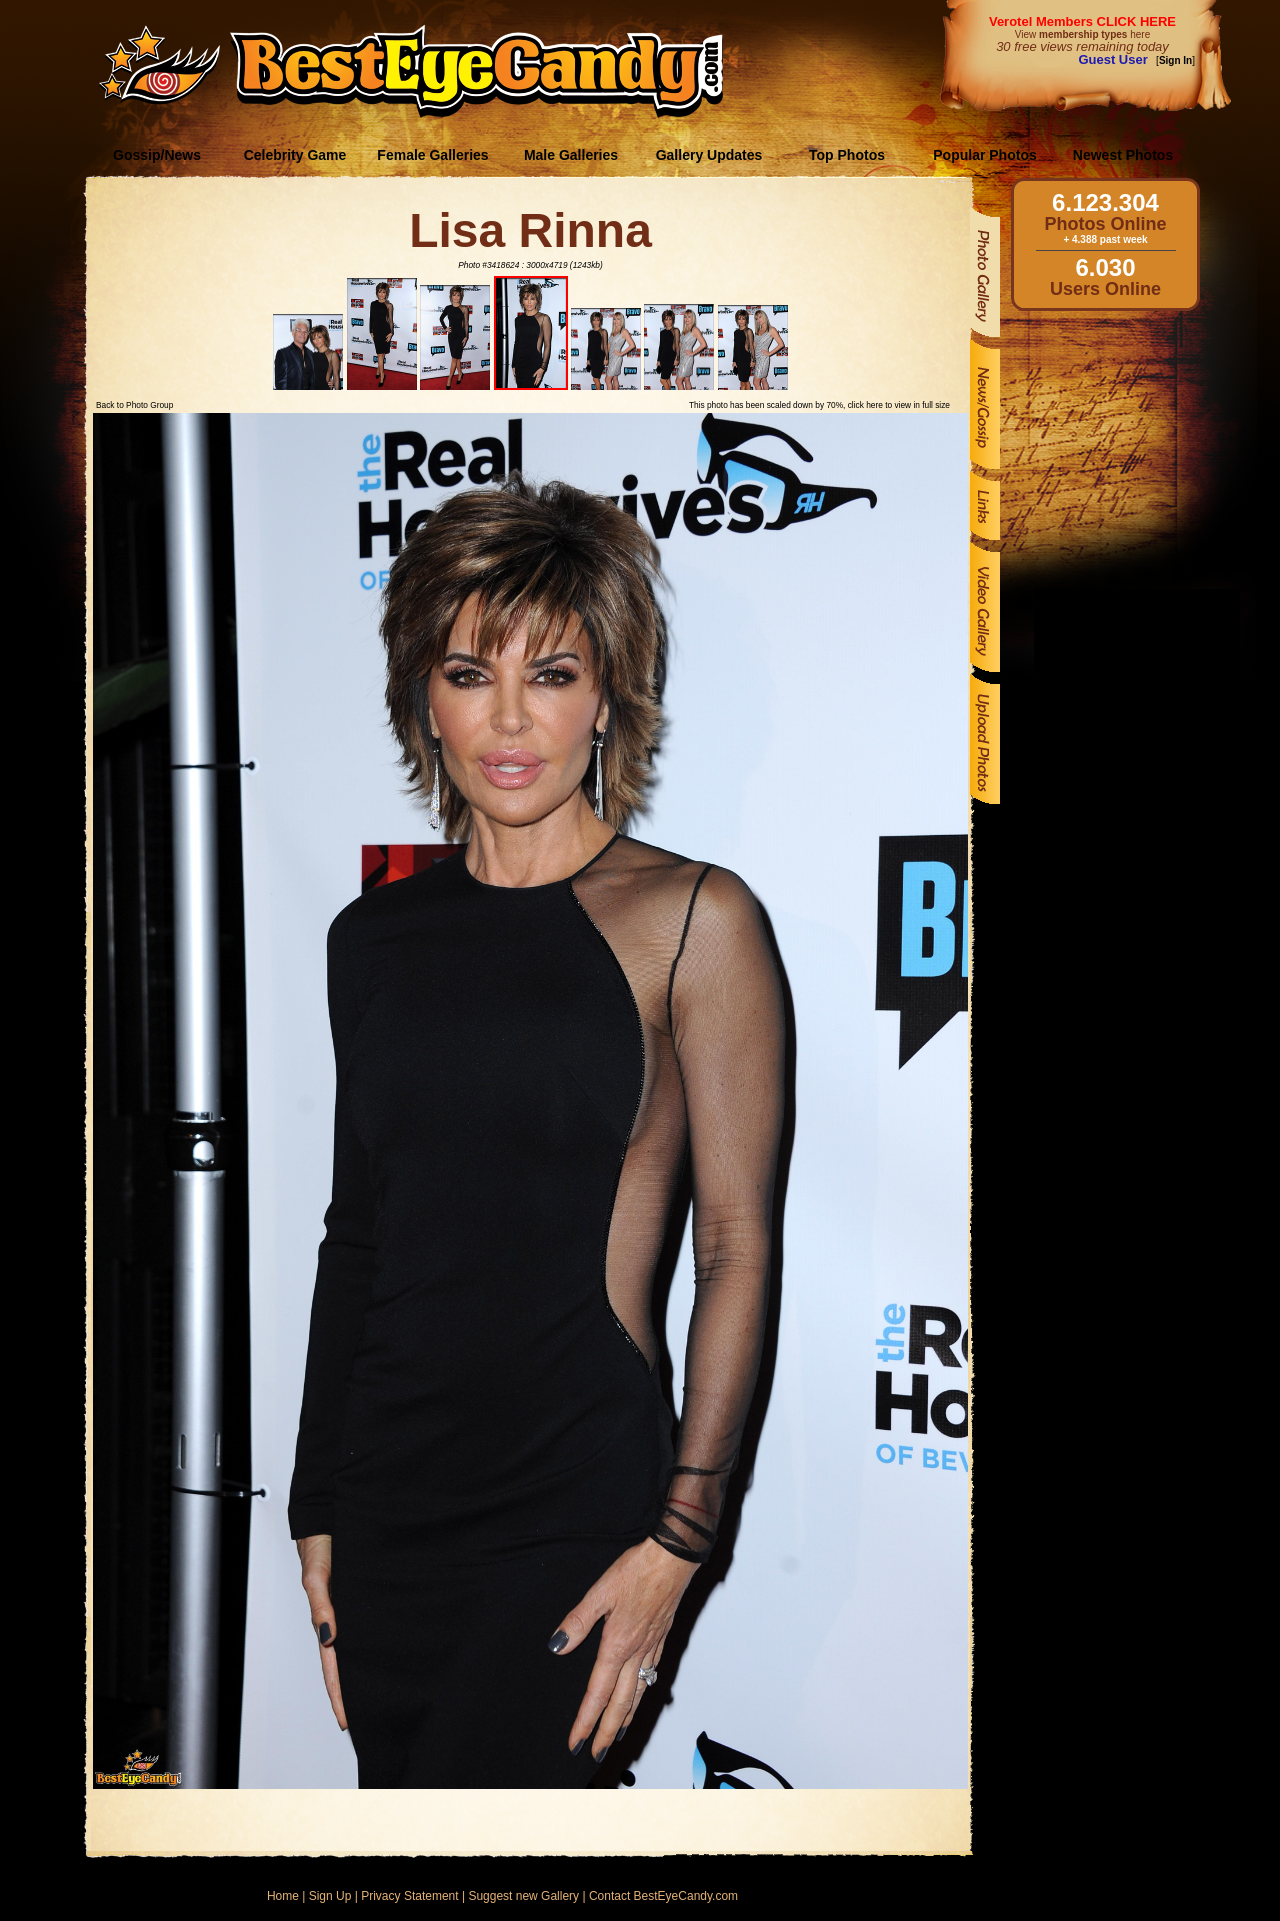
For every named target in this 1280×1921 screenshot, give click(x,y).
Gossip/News (157, 155)
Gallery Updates (709, 155)
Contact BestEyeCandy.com (663, 1896)
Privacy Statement (409, 1896)
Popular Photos (984, 155)
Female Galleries (432, 155)
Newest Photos (1123, 155)
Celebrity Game (295, 155)
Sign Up (330, 1896)
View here (1082, 34)
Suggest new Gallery (523, 1896)
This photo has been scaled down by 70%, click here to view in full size (819, 405)
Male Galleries (571, 155)
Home (283, 1896)
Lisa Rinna (530, 230)
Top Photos (847, 155)
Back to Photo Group (134, 405)
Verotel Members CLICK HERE (1082, 21)
